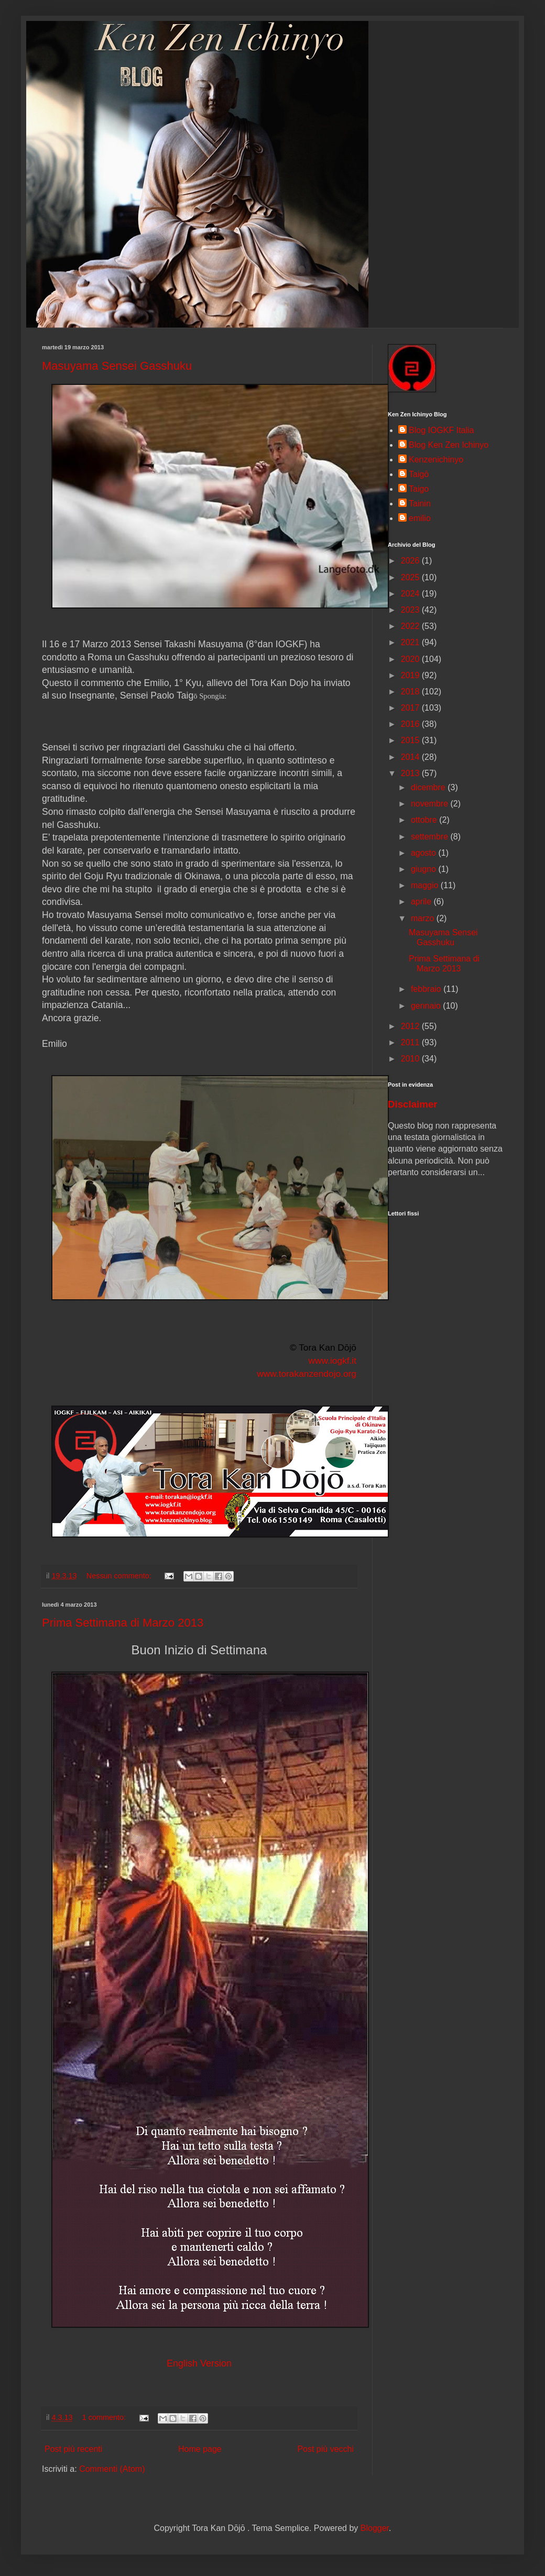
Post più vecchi (325, 2449)
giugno (425, 869)
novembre (431, 803)
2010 (411, 1058)
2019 (411, 675)
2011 (411, 1042)
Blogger (375, 2528)
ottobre (425, 819)
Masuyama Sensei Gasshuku (117, 365)
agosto (424, 852)
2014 (411, 757)
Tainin (420, 503)
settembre (431, 836)
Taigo (419, 488)
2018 (411, 691)
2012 (411, 1026)
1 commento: (105, 2417)
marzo (424, 918)
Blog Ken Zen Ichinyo (448, 444)
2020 (411, 659)
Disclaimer (413, 1104)
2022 (411, 626)
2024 (411, 593)
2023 (411, 609)
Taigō (419, 474)
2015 (411, 740)
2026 (411, 560)
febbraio (427, 989)
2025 (411, 577)
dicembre (429, 787)
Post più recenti (73, 2449)
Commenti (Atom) (112, 2468)
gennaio (427, 1005)
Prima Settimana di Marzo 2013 (122, 1622)
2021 (411, 642)
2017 (411, 707)
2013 (411, 773)
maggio (426, 885)
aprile (422, 901)
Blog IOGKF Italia (441, 430)
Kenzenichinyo (436, 459)
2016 (411, 724)
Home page (200, 2449)
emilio (420, 518)
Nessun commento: (120, 1576)
